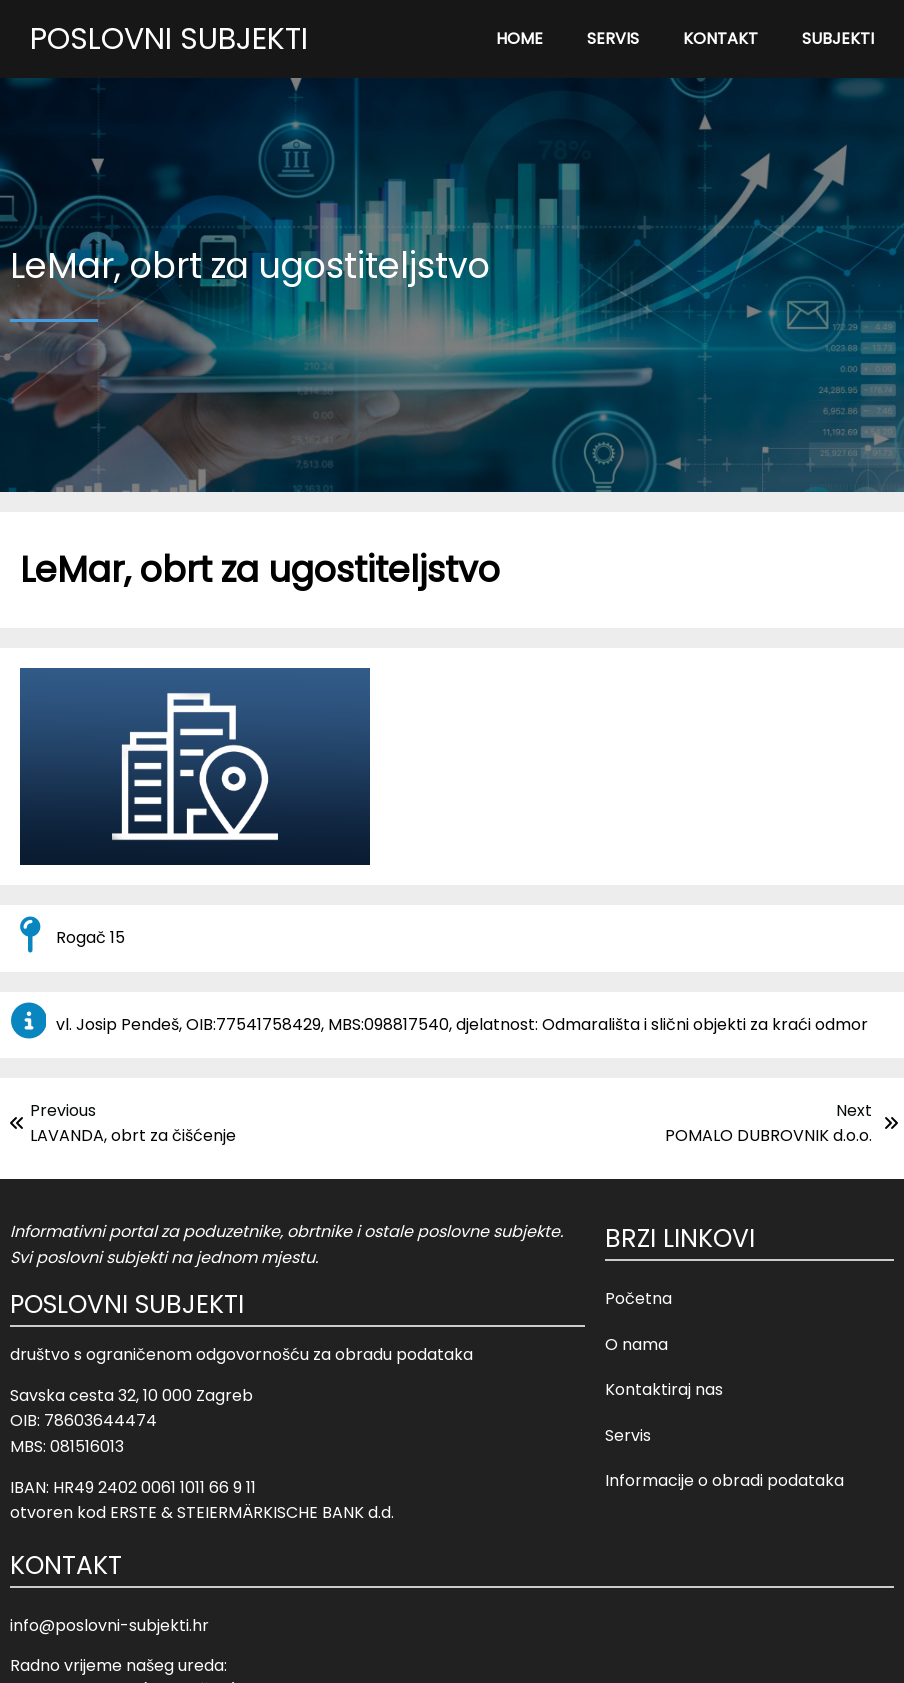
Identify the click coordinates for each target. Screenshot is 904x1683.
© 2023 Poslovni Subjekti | (409, 1653)
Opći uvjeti (552, 1653)
